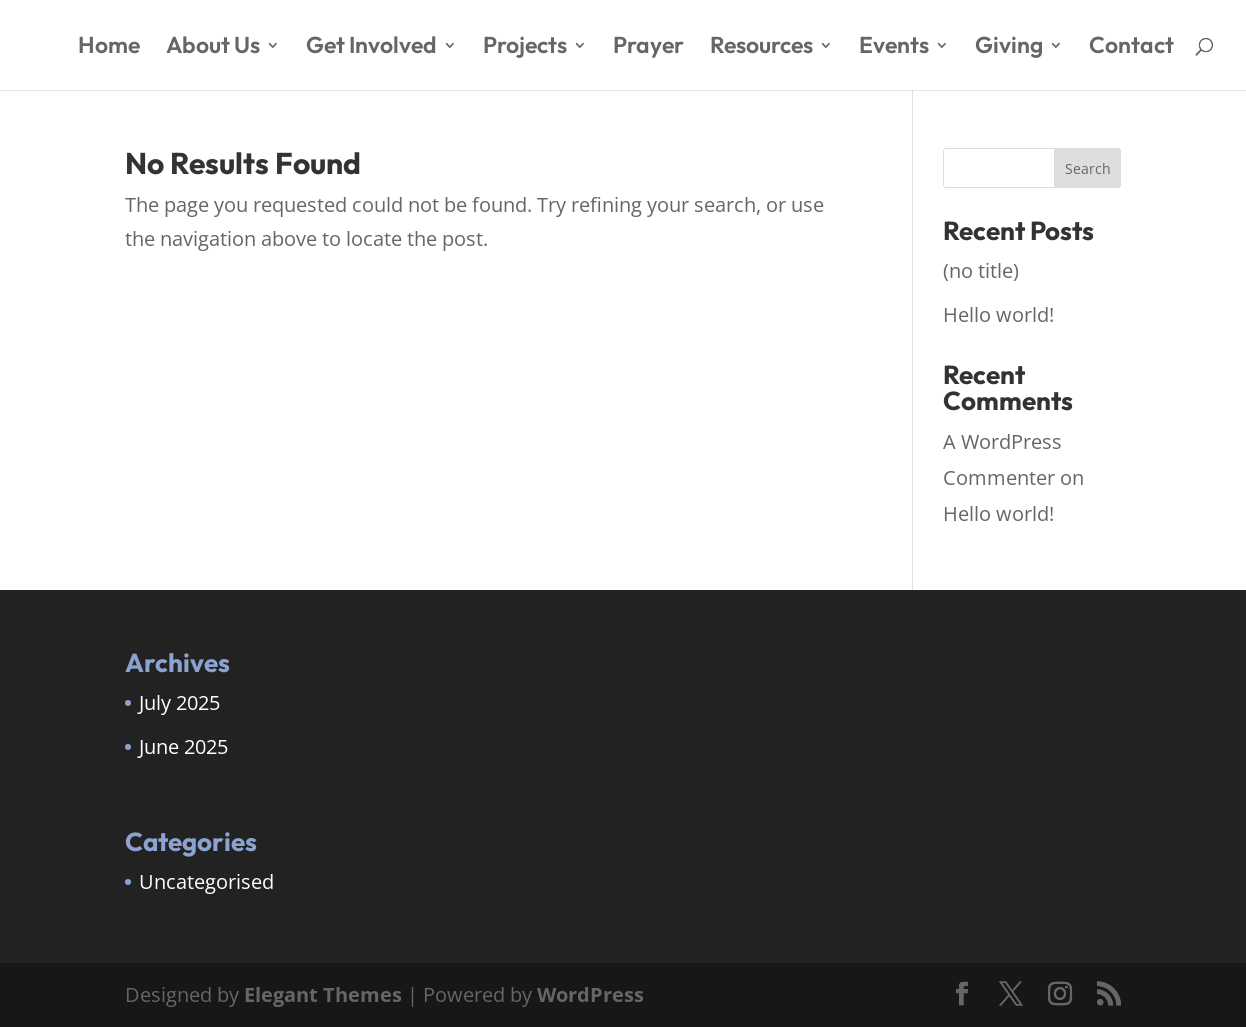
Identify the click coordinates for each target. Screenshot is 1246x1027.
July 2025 (179, 702)
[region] (260, 870)
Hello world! (998, 314)
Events (894, 48)
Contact (1131, 48)
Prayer (648, 48)
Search (1088, 168)
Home (109, 48)
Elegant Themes (323, 994)
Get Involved (371, 48)
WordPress (590, 994)
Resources (761, 48)
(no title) (981, 270)
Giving (1009, 48)
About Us (213, 48)
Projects (525, 48)
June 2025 (183, 746)
